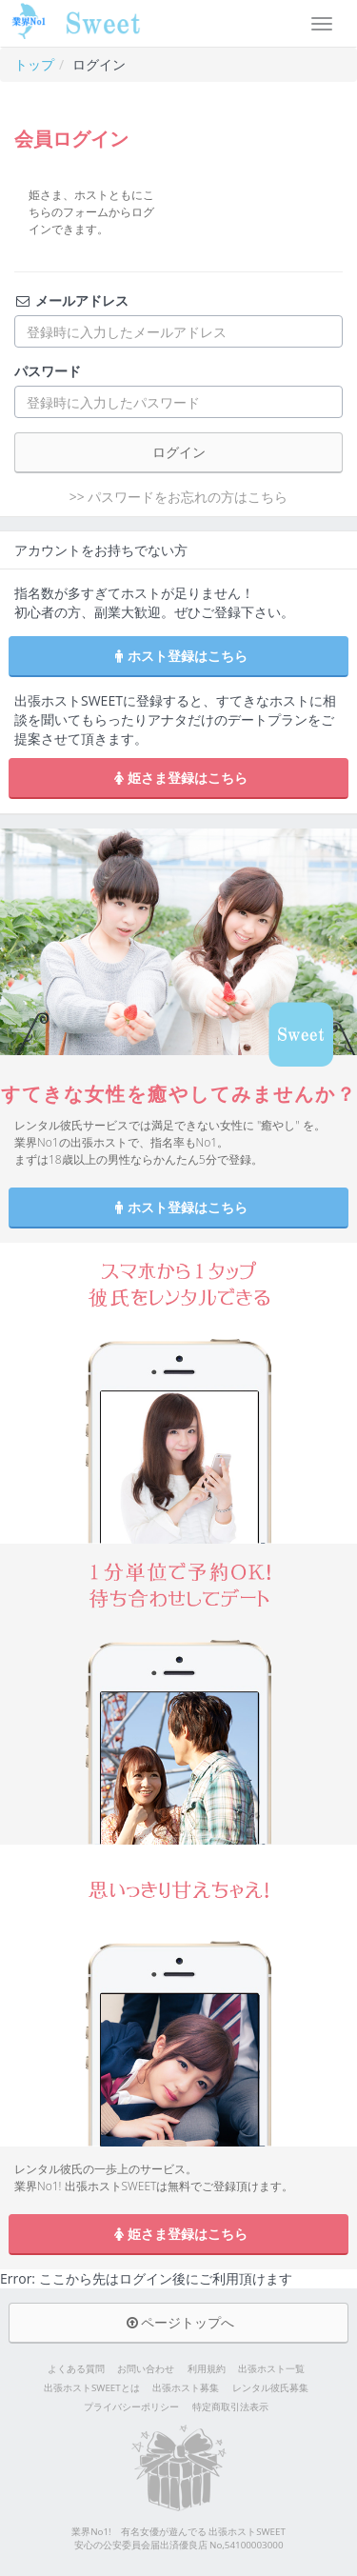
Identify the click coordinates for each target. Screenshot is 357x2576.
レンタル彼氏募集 (270, 2388)
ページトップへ (179, 2322)
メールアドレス (71, 300)
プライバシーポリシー (131, 2407)
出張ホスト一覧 (271, 2369)
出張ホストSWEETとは (92, 2388)
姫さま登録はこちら (179, 778)
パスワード (47, 371)
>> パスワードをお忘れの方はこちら (178, 497)
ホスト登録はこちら (179, 656)
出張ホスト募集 (185, 2388)
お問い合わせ (145, 2369)
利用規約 (207, 2369)
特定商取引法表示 (230, 2407)
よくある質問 (76, 2369)
